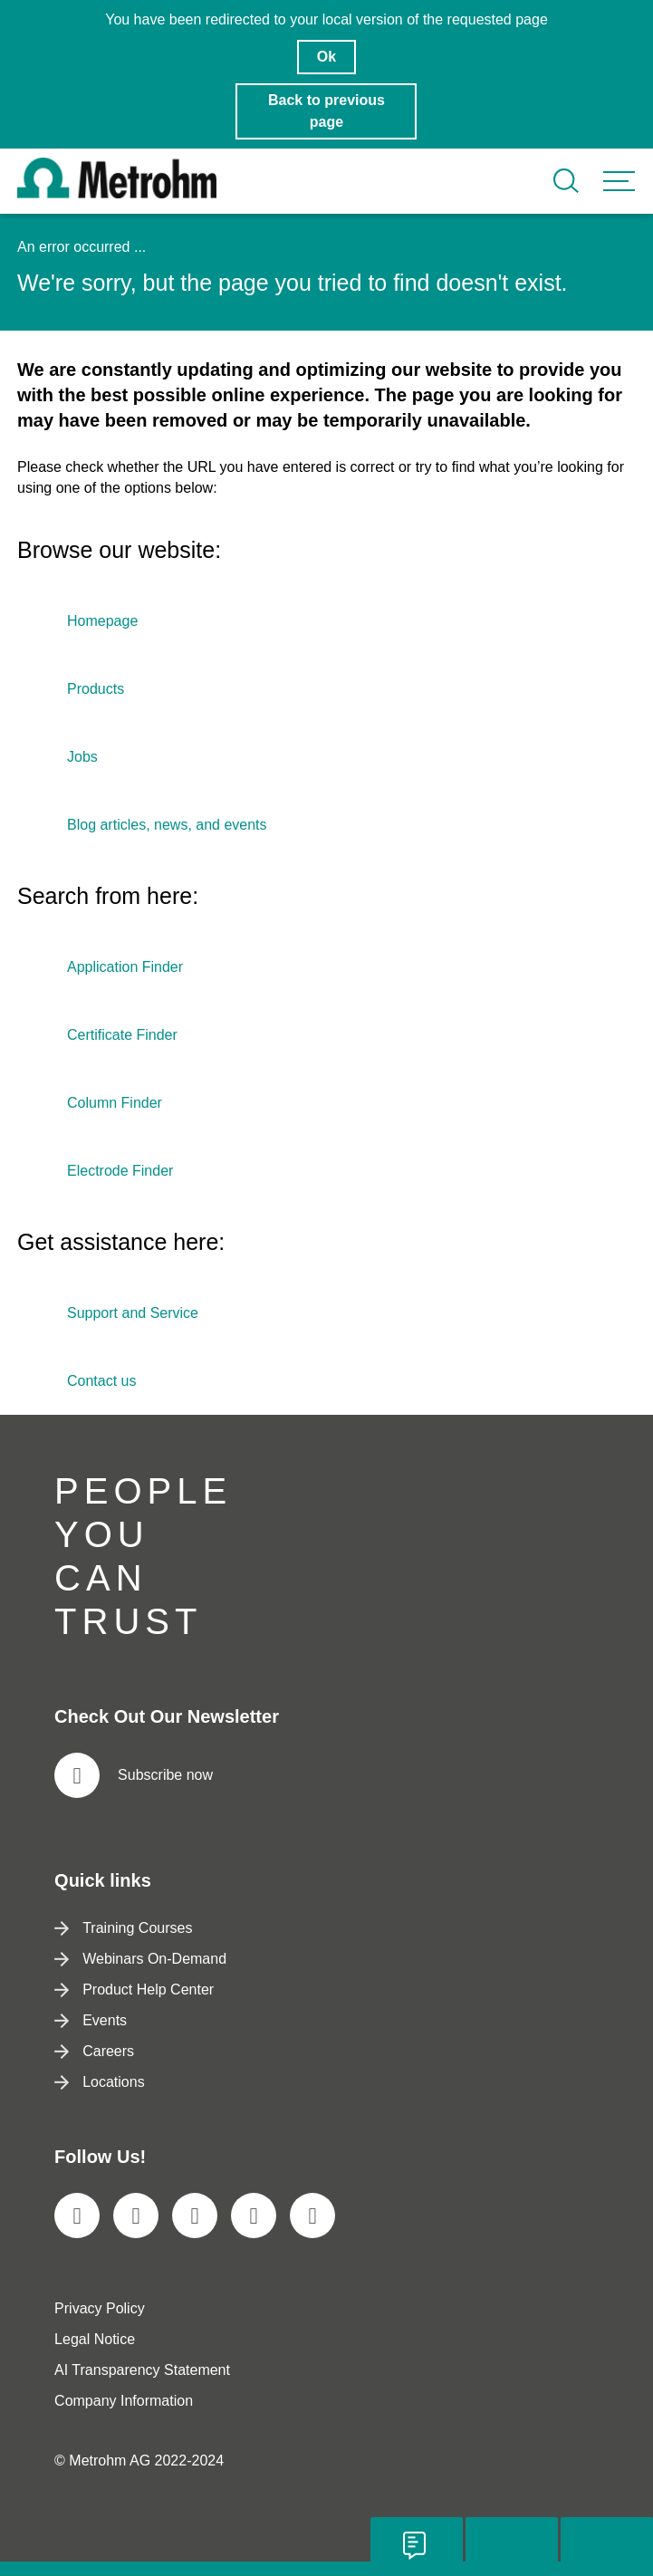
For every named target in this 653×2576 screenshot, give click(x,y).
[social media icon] (77, 2215)
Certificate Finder (122, 1035)
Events (90, 2020)
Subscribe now (133, 1775)
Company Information (123, 2400)
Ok (326, 56)
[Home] (116, 193)
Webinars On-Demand (140, 1958)
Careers (94, 2051)
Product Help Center (134, 1989)
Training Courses (123, 1928)
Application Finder (125, 967)
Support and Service (132, 1313)
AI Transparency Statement (142, 2370)
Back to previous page (326, 111)
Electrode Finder (120, 1170)
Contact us (101, 1381)
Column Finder (114, 1102)
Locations (99, 2082)
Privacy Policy (99, 2308)
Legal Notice (94, 2339)
